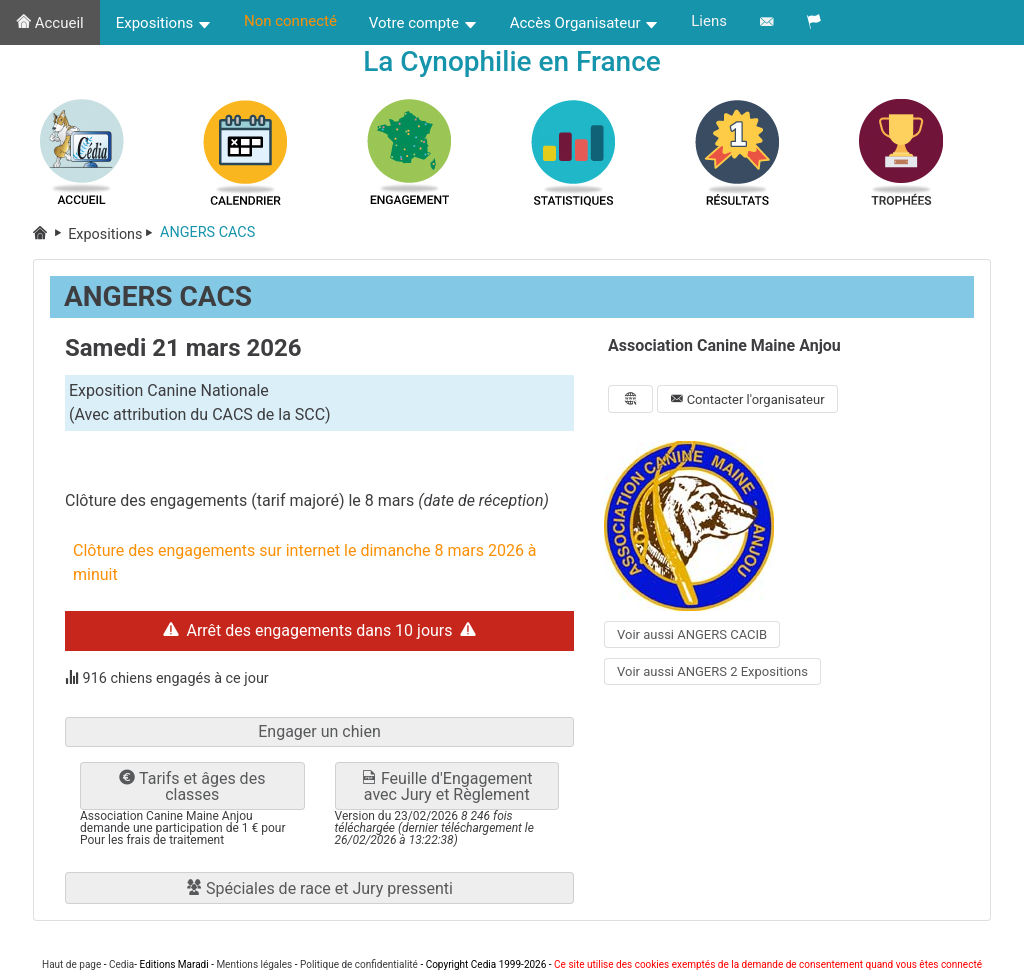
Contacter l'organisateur (747, 399)
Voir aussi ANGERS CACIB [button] (692, 634)
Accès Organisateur (585, 23)
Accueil (50, 23)
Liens (709, 21)
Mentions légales (254, 964)
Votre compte (423, 23)
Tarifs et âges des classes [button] (192, 787)
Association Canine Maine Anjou (724, 346)
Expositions (164, 23)
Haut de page (71, 964)
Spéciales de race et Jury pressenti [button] (319, 889)
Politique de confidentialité (359, 964)
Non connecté (290, 21)
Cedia (121, 964)
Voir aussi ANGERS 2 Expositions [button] (712, 671)
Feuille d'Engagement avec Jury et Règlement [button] (447, 787)
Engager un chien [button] (319, 732)
